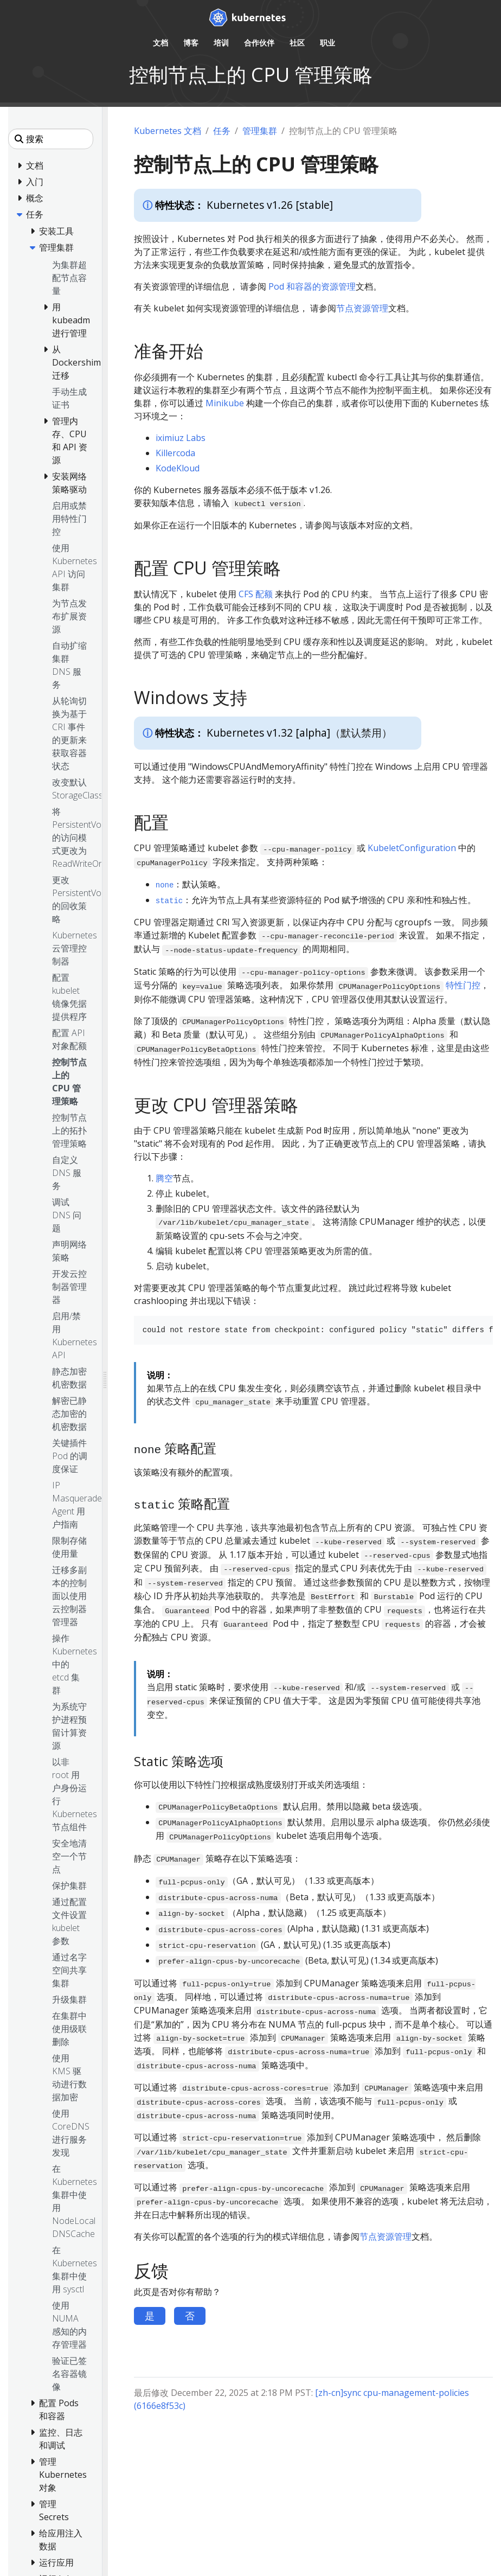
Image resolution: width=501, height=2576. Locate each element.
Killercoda (175, 453)
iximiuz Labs (180, 438)
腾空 (164, 1178)
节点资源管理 (362, 308)
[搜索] (50, 139)
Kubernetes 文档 (167, 131)
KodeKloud (178, 468)
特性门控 (463, 985)
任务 (221, 131)
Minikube (224, 403)
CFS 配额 (256, 594)
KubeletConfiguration (412, 848)
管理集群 (259, 131)
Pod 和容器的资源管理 (312, 286)
